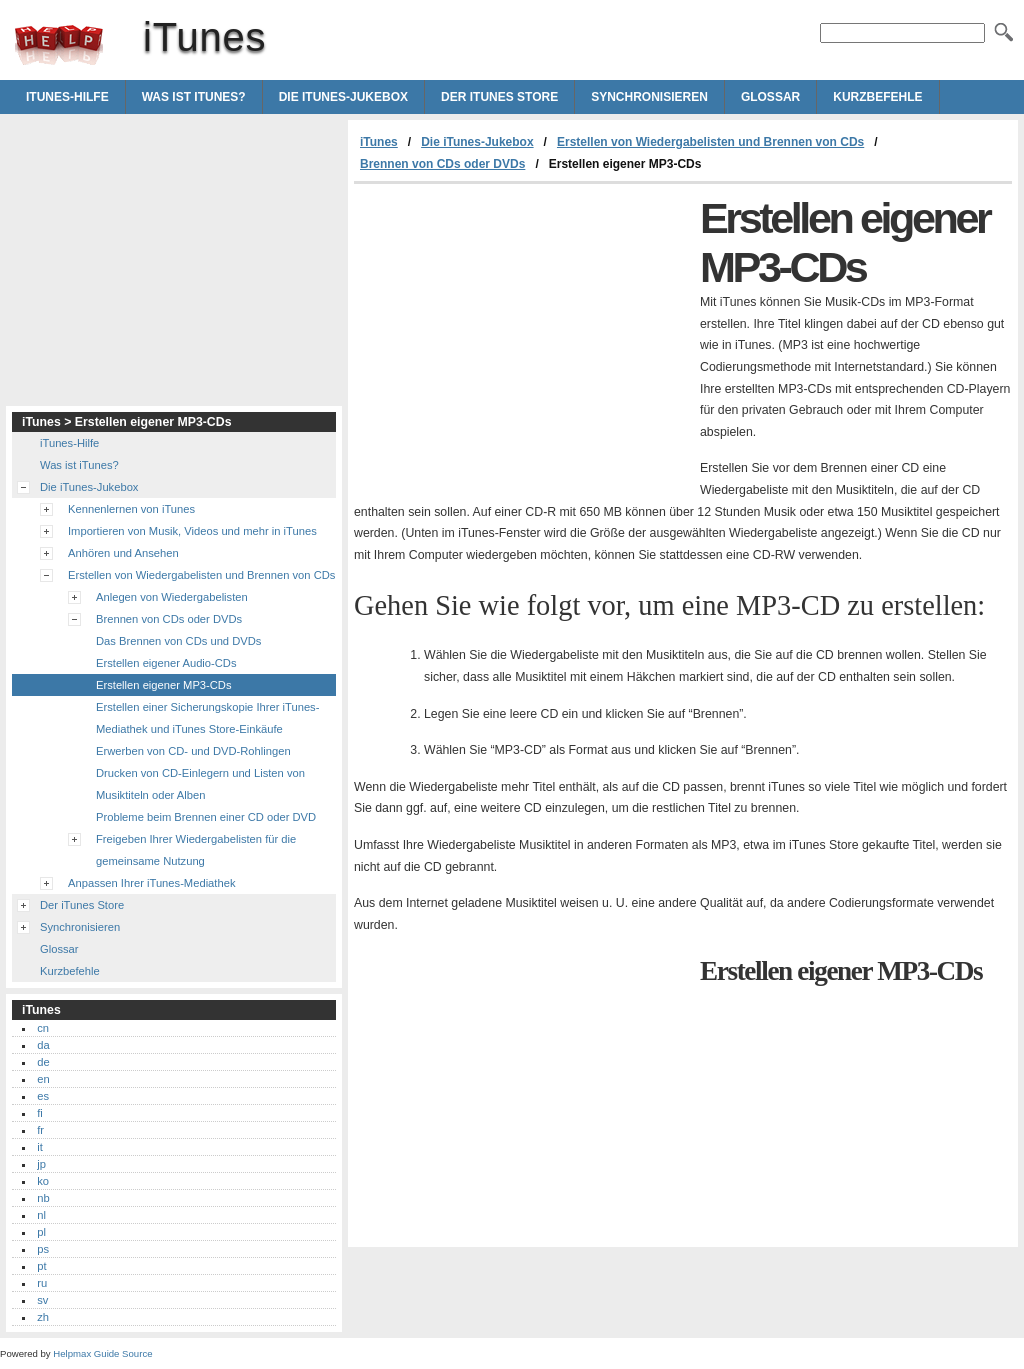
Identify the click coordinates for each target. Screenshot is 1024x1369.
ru (42, 1283)
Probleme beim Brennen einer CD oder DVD (206, 817)
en (43, 1079)
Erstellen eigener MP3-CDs (164, 685)
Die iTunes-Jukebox (343, 97)
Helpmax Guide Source (102, 1353)
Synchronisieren (649, 97)
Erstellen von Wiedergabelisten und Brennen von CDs (710, 142)
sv (42, 1300)
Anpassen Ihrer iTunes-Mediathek (151, 883)
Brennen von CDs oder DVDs (442, 164)
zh (43, 1317)
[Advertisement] (522, 334)
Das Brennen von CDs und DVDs (178, 641)
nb (43, 1198)
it (40, 1147)
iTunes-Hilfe (67, 97)
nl (41, 1215)
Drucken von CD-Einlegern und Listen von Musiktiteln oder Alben (200, 784)
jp (41, 1164)
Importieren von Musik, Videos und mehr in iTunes (192, 531)
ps (43, 1249)
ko (43, 1181)
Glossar (770, 97)
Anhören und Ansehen (123, 553)
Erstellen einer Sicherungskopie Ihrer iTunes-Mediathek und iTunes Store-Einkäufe (207, 718)
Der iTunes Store (499, 97)
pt (41, 1266)
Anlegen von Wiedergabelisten (172, 597)
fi (40, 1113)
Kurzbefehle (877, 97)
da (43, 1045)
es (43, 1096)
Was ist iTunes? (194, 97)
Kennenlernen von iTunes (131, 509)
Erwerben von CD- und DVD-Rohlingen (193, 751)
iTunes (59, 45)
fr (40, 1130)
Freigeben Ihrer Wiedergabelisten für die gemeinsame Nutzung (196, 850)
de (43, 1062)
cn (43, 1028)
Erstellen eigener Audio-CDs (166, 663)
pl (41, 1232)
